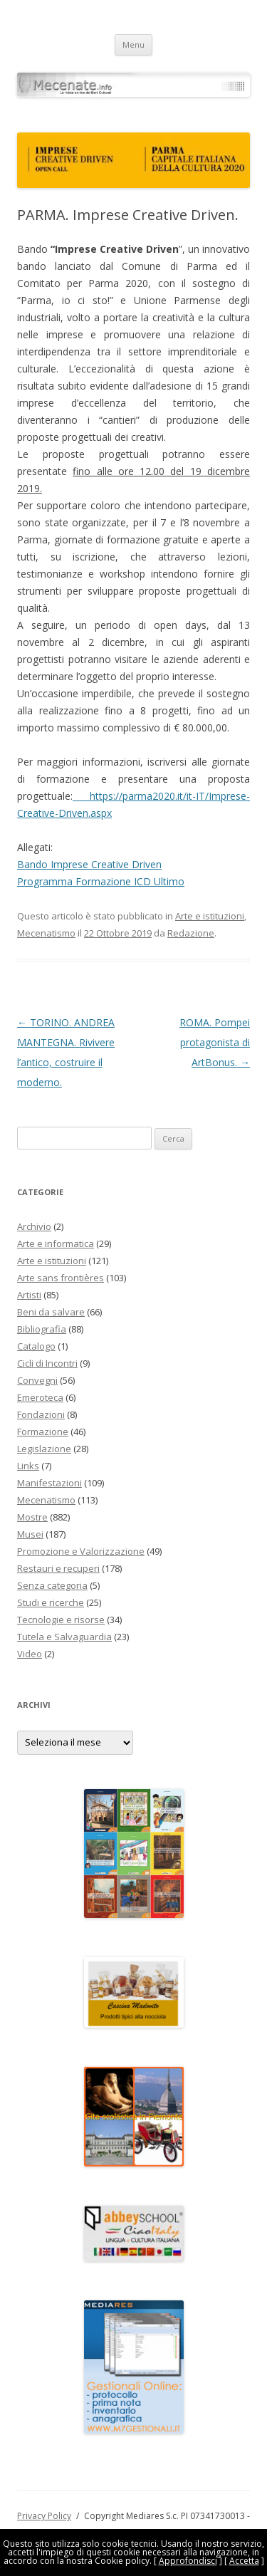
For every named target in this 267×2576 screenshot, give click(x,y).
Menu (133, 44)
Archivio (34, 1226)
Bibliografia (41, 1329)
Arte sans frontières (60, 1277)
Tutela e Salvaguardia (64, 1636)
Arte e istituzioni (209, 915)
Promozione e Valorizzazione (81, 1551)
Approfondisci (188, 2561)
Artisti (29, 1294)
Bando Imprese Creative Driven (89, 864)
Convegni (37, 1380)
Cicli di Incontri (47, 1363)
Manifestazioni (49, 1482)
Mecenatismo (46, 933)
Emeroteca (40, 1397)
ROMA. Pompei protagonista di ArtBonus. (214, 1042)
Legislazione (44, 1448)
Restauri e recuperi (58, 1568)
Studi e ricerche (50, 1602)
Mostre (32, 1517)
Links (28, 1465)
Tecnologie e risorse (61, 1619)
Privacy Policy (44, 2516)
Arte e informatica (55, 1243)
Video (29, 1653)
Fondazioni (41, 1414)
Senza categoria (52, 1585)
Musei (30, 1534)
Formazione (42, 1431)
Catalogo (36, 1346)
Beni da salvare (51, 1311)
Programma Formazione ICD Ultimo (100, 881)
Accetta (244, 2561)
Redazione (190, 933)
